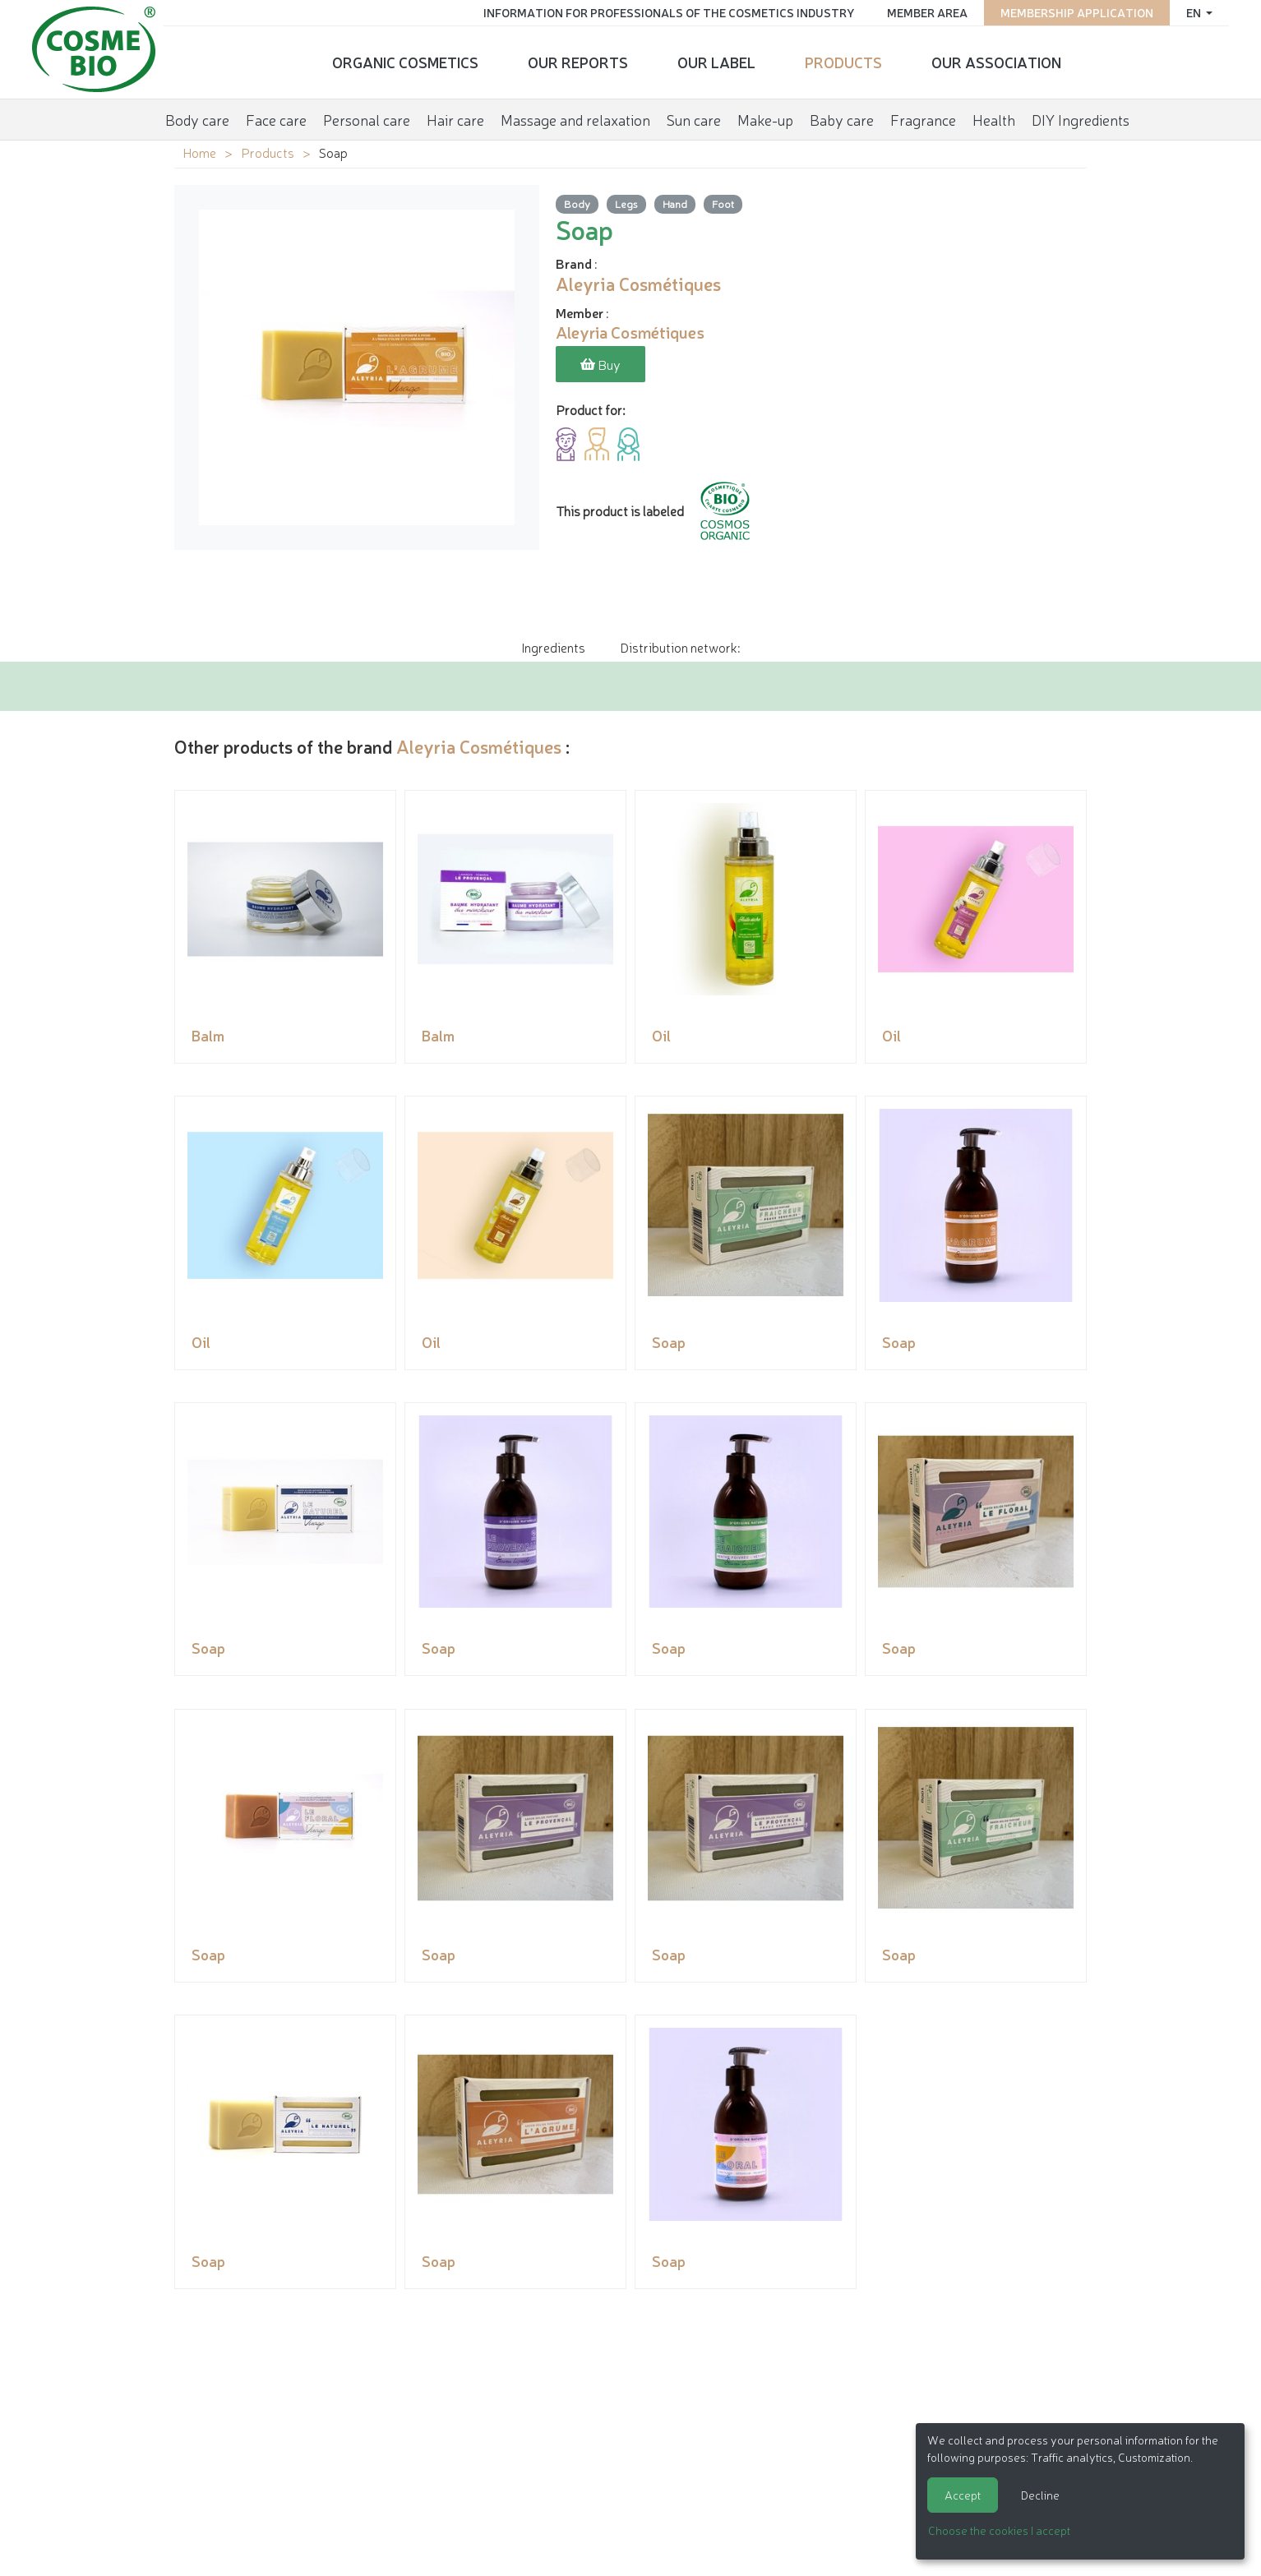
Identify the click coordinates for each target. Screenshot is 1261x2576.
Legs (626, 203)
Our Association (996, 62)
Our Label (716, 62)
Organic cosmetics (405, 62)
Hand (675, 203)
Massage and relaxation (575, 118)
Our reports (578, 62)
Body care (197, 118)
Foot (723, 203)
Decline (1040, 2494)
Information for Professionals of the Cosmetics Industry (667, 12)
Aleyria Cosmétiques (478, 746)
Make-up (765, 118)
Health (993, 118)
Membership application (1075, 12)
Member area (925, 12)
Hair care (455, 118)
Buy (600, 365)
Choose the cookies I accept (999, 2530)
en (1193, 12)
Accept (963, 2494)
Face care (276, 118)
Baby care (842, 118)
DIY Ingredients (1080, 118)
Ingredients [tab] (553, 647)
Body (577, 203)
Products (843, 62)
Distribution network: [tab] (680, 647)
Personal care (366, 118)
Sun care (694, 118)
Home (199, 152)
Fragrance (923, 118)
